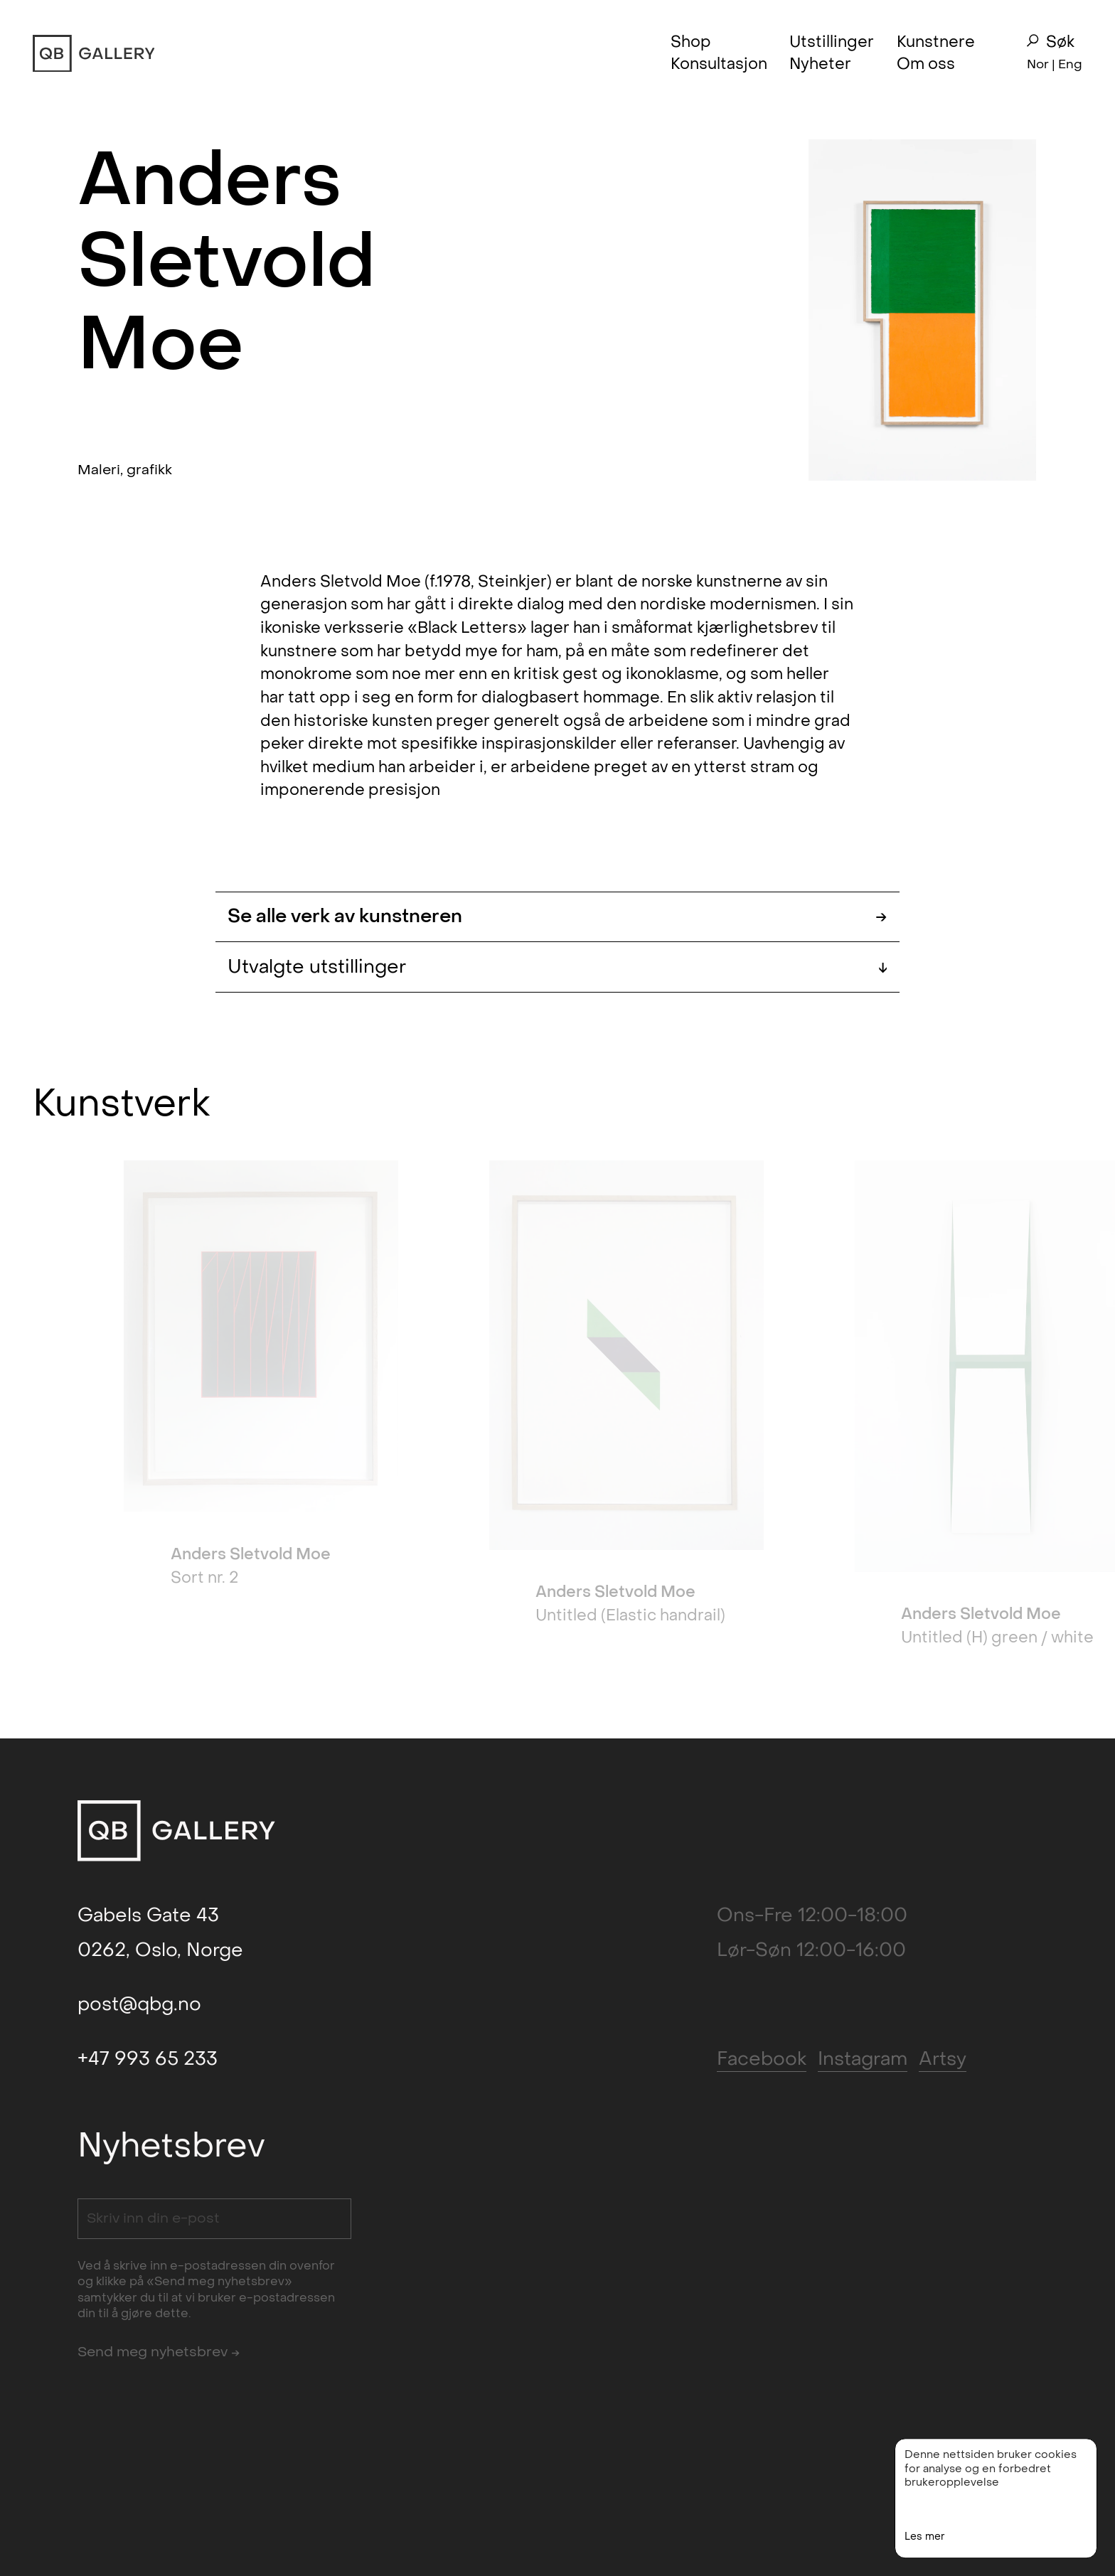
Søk (1050, 42)
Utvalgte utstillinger (557, 967)
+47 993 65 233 (148, 2059)
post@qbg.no (139, 2004)
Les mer (925, 2548)
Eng (1070, 64)
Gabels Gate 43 (148, 1915)
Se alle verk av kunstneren (557, 916)
